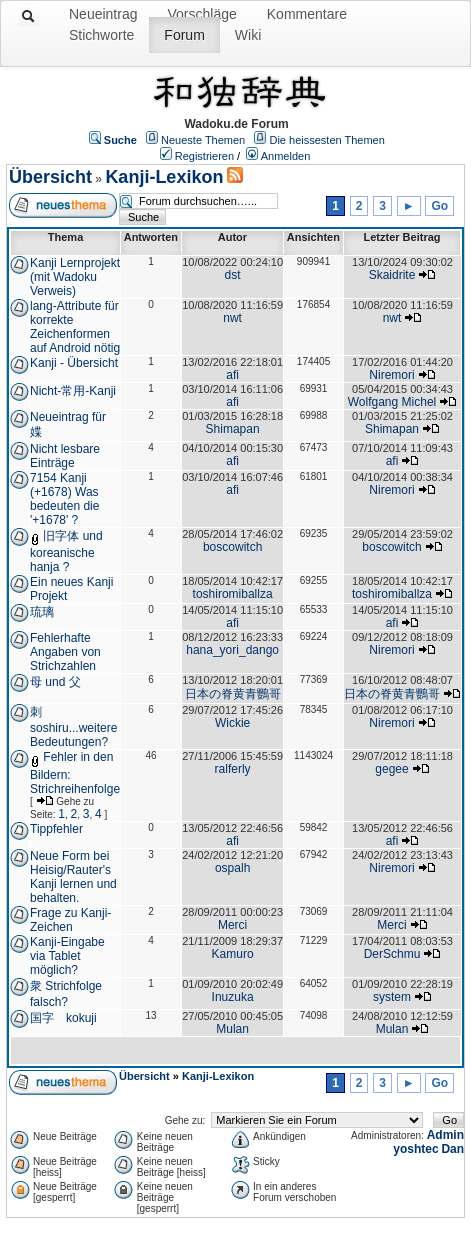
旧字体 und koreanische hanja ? (66, 552)
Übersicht (50, 177)
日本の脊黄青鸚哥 (233, 694)
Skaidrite (392, 275)
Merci (232, 925)
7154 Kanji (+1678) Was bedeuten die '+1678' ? (64, 499)
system (392, 997)
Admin (445, 1135)
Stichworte (101, 35)
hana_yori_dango (232, 650)
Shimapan (233, 429)
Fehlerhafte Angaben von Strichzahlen (65, 652)
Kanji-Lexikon (164, 177)
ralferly (233, 769)
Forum (184, 35)
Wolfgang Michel (392, 402)
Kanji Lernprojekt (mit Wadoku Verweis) (75, 277)
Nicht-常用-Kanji (73, 391)
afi (232, 375)
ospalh (232, 868)
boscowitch (232, 547)
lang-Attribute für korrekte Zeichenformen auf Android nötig (75, 327)
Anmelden (286, 156)
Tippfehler (56, 829)
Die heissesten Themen (326, 140)
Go (439, 206)
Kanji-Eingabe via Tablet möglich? (67, 956)
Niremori (391, 375)
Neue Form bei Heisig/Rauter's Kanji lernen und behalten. (73, 877)
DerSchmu (392, 954)
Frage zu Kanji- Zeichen (70, 920)
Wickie (232, 723)
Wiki (248, 35)
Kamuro (233, 954)
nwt (232, 318)
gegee (391, 769)
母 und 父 (55, 682)
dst (233, 275)
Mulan (232, 1029)
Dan (452, 1149)
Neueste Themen (203, 140)
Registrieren (204, 156)
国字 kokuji (63, 1018)
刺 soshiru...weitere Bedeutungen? (73, 727)
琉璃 (42, 612)
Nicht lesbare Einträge (65, 456)
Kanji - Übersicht (74, 363)
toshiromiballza (233, 594)
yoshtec (415, 1149)
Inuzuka (233, 997)
